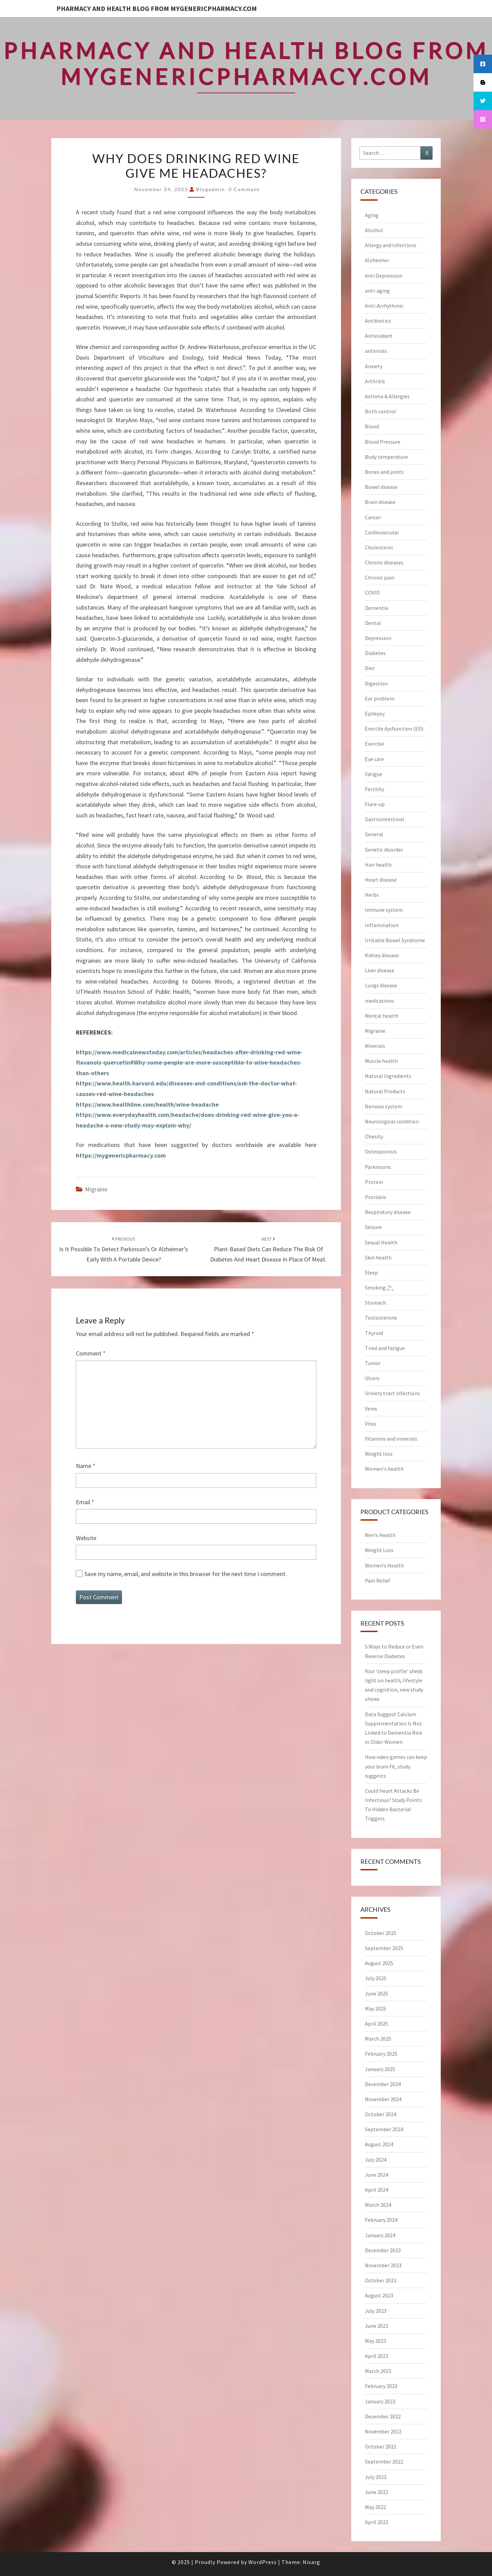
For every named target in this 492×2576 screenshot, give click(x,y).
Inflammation (381, 925)
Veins (371, 1408)
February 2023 (381, 2386)
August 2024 (379, 2144)
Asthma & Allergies (387, 396)
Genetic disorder (384, 849)
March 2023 (378, 2370)
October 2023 (380, 2280)
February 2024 (381, 2219)
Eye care (374, 759)
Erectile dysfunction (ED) (394, 728)
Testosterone (381, 1317)
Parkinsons (378, 1166)
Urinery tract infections (392, 1393)
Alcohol (374, 230)
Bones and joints (384, 471)
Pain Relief (377, 1580)
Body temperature (386, 456)
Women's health (384, 1468)
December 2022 (383, 2416)
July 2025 (375, 1978)
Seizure (373, 1227)
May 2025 (375, 2008)
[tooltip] (483, 64)
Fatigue (373, 774)
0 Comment (244, 189)
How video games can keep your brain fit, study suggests (396, 1766)
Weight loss (379, 1453)
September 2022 (384, 2461)
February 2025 (381, 2053)
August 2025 (379, 1963)
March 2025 (378, 2038)
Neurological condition (392, 1121)
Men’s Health (380, 1535)
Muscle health (381, 1060)
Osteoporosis (381, 1151)
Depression (378, 638)
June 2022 (376, 2491)
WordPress (262, 2562)
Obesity (374, 1136)
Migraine (96, 1189)
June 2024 (376, 2174)
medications (379, 1000)
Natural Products (385, 1091)
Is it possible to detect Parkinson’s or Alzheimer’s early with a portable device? (123, 1249)
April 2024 (376, 2189)
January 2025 (380, 2069)
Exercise (374, 743)
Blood (372, 426)
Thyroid (374, 1333)
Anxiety (373, 366)
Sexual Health (381, 1242)
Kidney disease (382, 955)
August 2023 (379, 2295)
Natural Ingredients (388, 1075)
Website (86, 1538)
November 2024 (383, 2099)
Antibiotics (378, 320)
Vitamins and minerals (391, 1438)
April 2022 (376, 2522)
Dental (373, 622)
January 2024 (380, 2235)
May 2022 (375, 2507)
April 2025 (376, 2023)
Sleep (371, 1272)
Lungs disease (381, 985)
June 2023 (376, 2325)
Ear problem (379, 698)
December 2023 (383, 2250)
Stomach (375, 1302)
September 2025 (384, 1948)
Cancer (373, 517)
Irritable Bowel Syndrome (395, 940)
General (374, 834)
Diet (370, 668)
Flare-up (375, 804)
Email (85, 1502)
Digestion (376, 683)
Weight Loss (379, 1550)
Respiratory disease (388, 1212)
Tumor (373, 1363)
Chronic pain (379, 577)
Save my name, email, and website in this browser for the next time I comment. (185, 1574)
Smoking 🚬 (379, 1287)
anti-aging (377, 290)
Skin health (378, 1257)
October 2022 (380, 2446)
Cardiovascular (382, 532)
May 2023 (375, 2340)
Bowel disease (381, 486)
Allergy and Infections (390, 245)
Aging (372, 215)
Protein (374, 1181)
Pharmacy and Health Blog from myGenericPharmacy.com (156, 8)
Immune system (384, 909)
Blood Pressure (382, 441)
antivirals (376, 350)
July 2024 (375, 2159)
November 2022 (383, 2431)
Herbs (372, 894)
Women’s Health (384, 1565)
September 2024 (384, 2129)
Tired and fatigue (385, 1348)
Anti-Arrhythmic (384, 305)
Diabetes (375, 653)
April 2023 (376, 2355)
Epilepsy (375, 713)
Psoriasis (375, 1196)
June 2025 (376, 1993)
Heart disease (381, 879)
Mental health (381, 1015)
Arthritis (375, 381)
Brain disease (380, 501)
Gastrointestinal (384, 819)
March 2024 (378, 2204)
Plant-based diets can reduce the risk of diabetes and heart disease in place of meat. (268, 1249)
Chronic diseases (384, 562)
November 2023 (383, 2265)
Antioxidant (379, 335)
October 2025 (380, 1933)
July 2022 (375, 2476)
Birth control (380, 411)
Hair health (378, 864)
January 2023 (380, 2401)
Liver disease (379, 970)
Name (85, 1466)
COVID (372, 592)
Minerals (375, 1045)
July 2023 (375, 2310)
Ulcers (372, 1378)
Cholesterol (379, 547)
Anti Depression (383, 275)
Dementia (376, 607)
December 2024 (383, 2084)
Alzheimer (377, 260)
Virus (370, 1423)
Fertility (374, 789)
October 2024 (380, 2114)
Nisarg (311, 2562)
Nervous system (383, 1106)
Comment (91, 1353)
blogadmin (210, 189)
